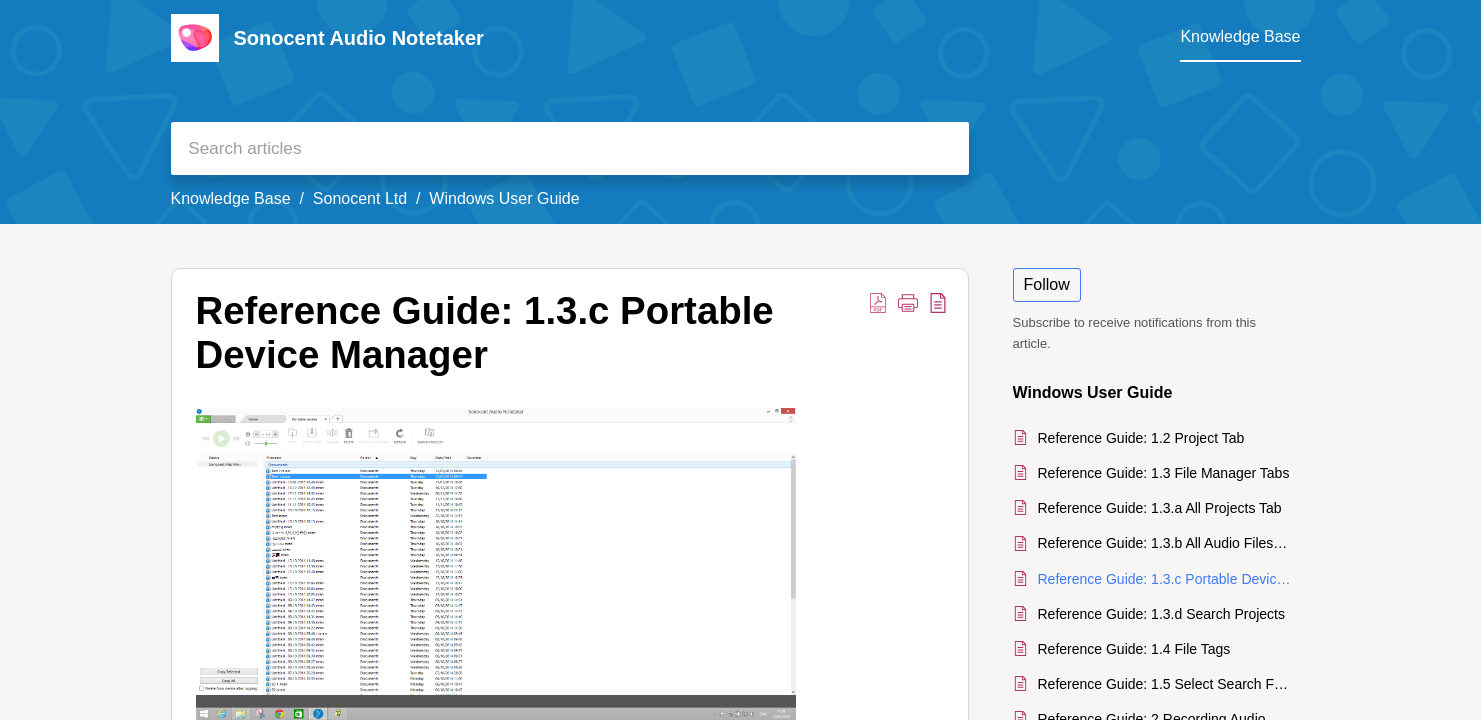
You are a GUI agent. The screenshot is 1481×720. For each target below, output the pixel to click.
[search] (570, 148)
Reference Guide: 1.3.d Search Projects (1161, 614)
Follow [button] (1047, 284)
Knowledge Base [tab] (1240, 36)
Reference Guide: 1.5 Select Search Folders (1164, 684)
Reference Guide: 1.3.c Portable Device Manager (1164, 579)
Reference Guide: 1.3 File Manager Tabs (1164, 473)
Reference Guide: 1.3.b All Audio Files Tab (1164, 543)
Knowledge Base (231, 198)
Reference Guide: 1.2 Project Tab (1141, 438)
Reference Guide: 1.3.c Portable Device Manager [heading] (485, 332)
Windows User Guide (504, 198)
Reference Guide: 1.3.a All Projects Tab (1160, 508)
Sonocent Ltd (360, 198)
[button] (878, 302)
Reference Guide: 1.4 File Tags (1134, 649)
